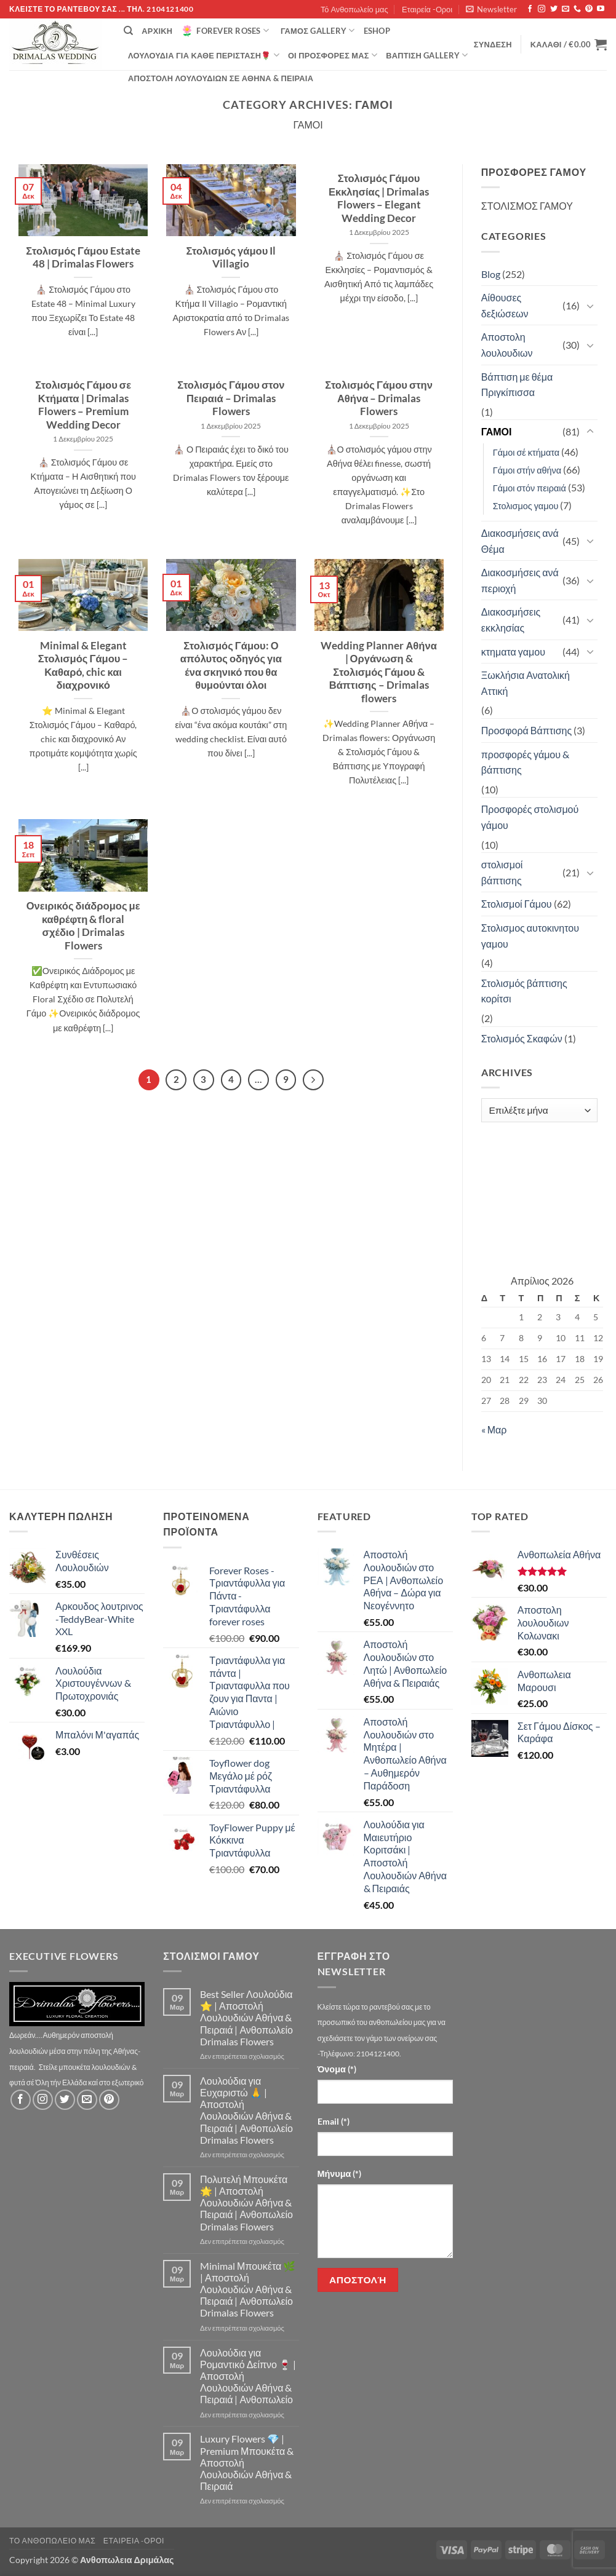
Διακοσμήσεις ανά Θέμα (520, 541)
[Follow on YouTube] (600, 9)
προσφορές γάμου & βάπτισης (525, 762)
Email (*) (334, 2121)
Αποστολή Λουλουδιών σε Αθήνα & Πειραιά (220, 78)
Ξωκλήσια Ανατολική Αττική (525, 683)
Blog (490, 274)
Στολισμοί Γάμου (516, 904)
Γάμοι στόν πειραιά (529, 488)
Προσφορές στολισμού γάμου (530, 817)
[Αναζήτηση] (128, 30)
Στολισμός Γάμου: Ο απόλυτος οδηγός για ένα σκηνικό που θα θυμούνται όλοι (231, 666)
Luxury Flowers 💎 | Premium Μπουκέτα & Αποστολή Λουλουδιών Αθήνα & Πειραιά (247, 2462)
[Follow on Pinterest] (589, 9)
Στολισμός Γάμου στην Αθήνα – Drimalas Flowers (379, 398)
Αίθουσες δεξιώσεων (505, 305)
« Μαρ (494, 1429)
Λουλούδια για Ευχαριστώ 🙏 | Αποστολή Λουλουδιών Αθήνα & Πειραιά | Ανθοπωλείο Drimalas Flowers (246, 2110)
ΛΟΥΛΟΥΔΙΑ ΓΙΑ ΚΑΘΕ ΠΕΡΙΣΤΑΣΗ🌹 (203, 55)
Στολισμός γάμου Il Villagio (231, 258)
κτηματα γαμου (513, 651)
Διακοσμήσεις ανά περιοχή (520, 580)
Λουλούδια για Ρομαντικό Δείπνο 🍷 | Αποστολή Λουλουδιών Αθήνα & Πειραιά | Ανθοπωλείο (248, 2376)
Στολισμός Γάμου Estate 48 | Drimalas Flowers (83, 258)
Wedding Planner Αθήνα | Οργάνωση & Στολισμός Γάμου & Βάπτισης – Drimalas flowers (378, 672)
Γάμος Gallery (318, 30)
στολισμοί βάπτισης (502, 872)
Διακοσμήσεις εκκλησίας (510, 619)
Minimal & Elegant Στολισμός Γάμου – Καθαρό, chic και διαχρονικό (83, 666)
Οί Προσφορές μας (332, 55)
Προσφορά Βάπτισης (526, 730)
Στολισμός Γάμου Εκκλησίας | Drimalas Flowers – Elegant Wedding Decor (379, 198)
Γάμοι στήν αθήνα (527, 470)
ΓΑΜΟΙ (496, 431)
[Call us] (577, 9)
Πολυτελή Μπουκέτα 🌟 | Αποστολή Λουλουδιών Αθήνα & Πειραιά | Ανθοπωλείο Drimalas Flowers (246, 2202)
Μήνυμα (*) (340, 2173)
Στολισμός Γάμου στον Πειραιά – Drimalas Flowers (230, 398)
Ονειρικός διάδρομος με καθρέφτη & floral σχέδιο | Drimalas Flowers (83, 926)
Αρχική (157, 31)
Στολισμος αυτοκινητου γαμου (530, 935)
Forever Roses (225, 31)
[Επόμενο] (313, 1079)
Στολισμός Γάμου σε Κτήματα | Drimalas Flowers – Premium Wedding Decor (83, 405)
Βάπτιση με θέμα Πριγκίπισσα (517, 384)
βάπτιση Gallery (427, 55)
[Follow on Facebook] (530, 9)
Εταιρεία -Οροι (427, 9)
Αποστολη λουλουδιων (507, 345)
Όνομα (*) (337, 2069)
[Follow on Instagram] (541, 9)
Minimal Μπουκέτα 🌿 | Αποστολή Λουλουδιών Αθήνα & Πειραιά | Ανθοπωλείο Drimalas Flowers (247, 2289)
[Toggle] (590, 305)
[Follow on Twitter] (554, 9)
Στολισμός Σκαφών (521, 1038)
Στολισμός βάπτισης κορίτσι (524, 991)
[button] (491, 9)
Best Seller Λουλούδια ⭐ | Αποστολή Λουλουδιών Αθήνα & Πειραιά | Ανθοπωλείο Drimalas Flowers (246, 2017)
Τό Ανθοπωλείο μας (354, 9)
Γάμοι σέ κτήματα (526, 452)
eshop (377, 31)
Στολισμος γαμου (526, 506)
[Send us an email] (565, 9)
